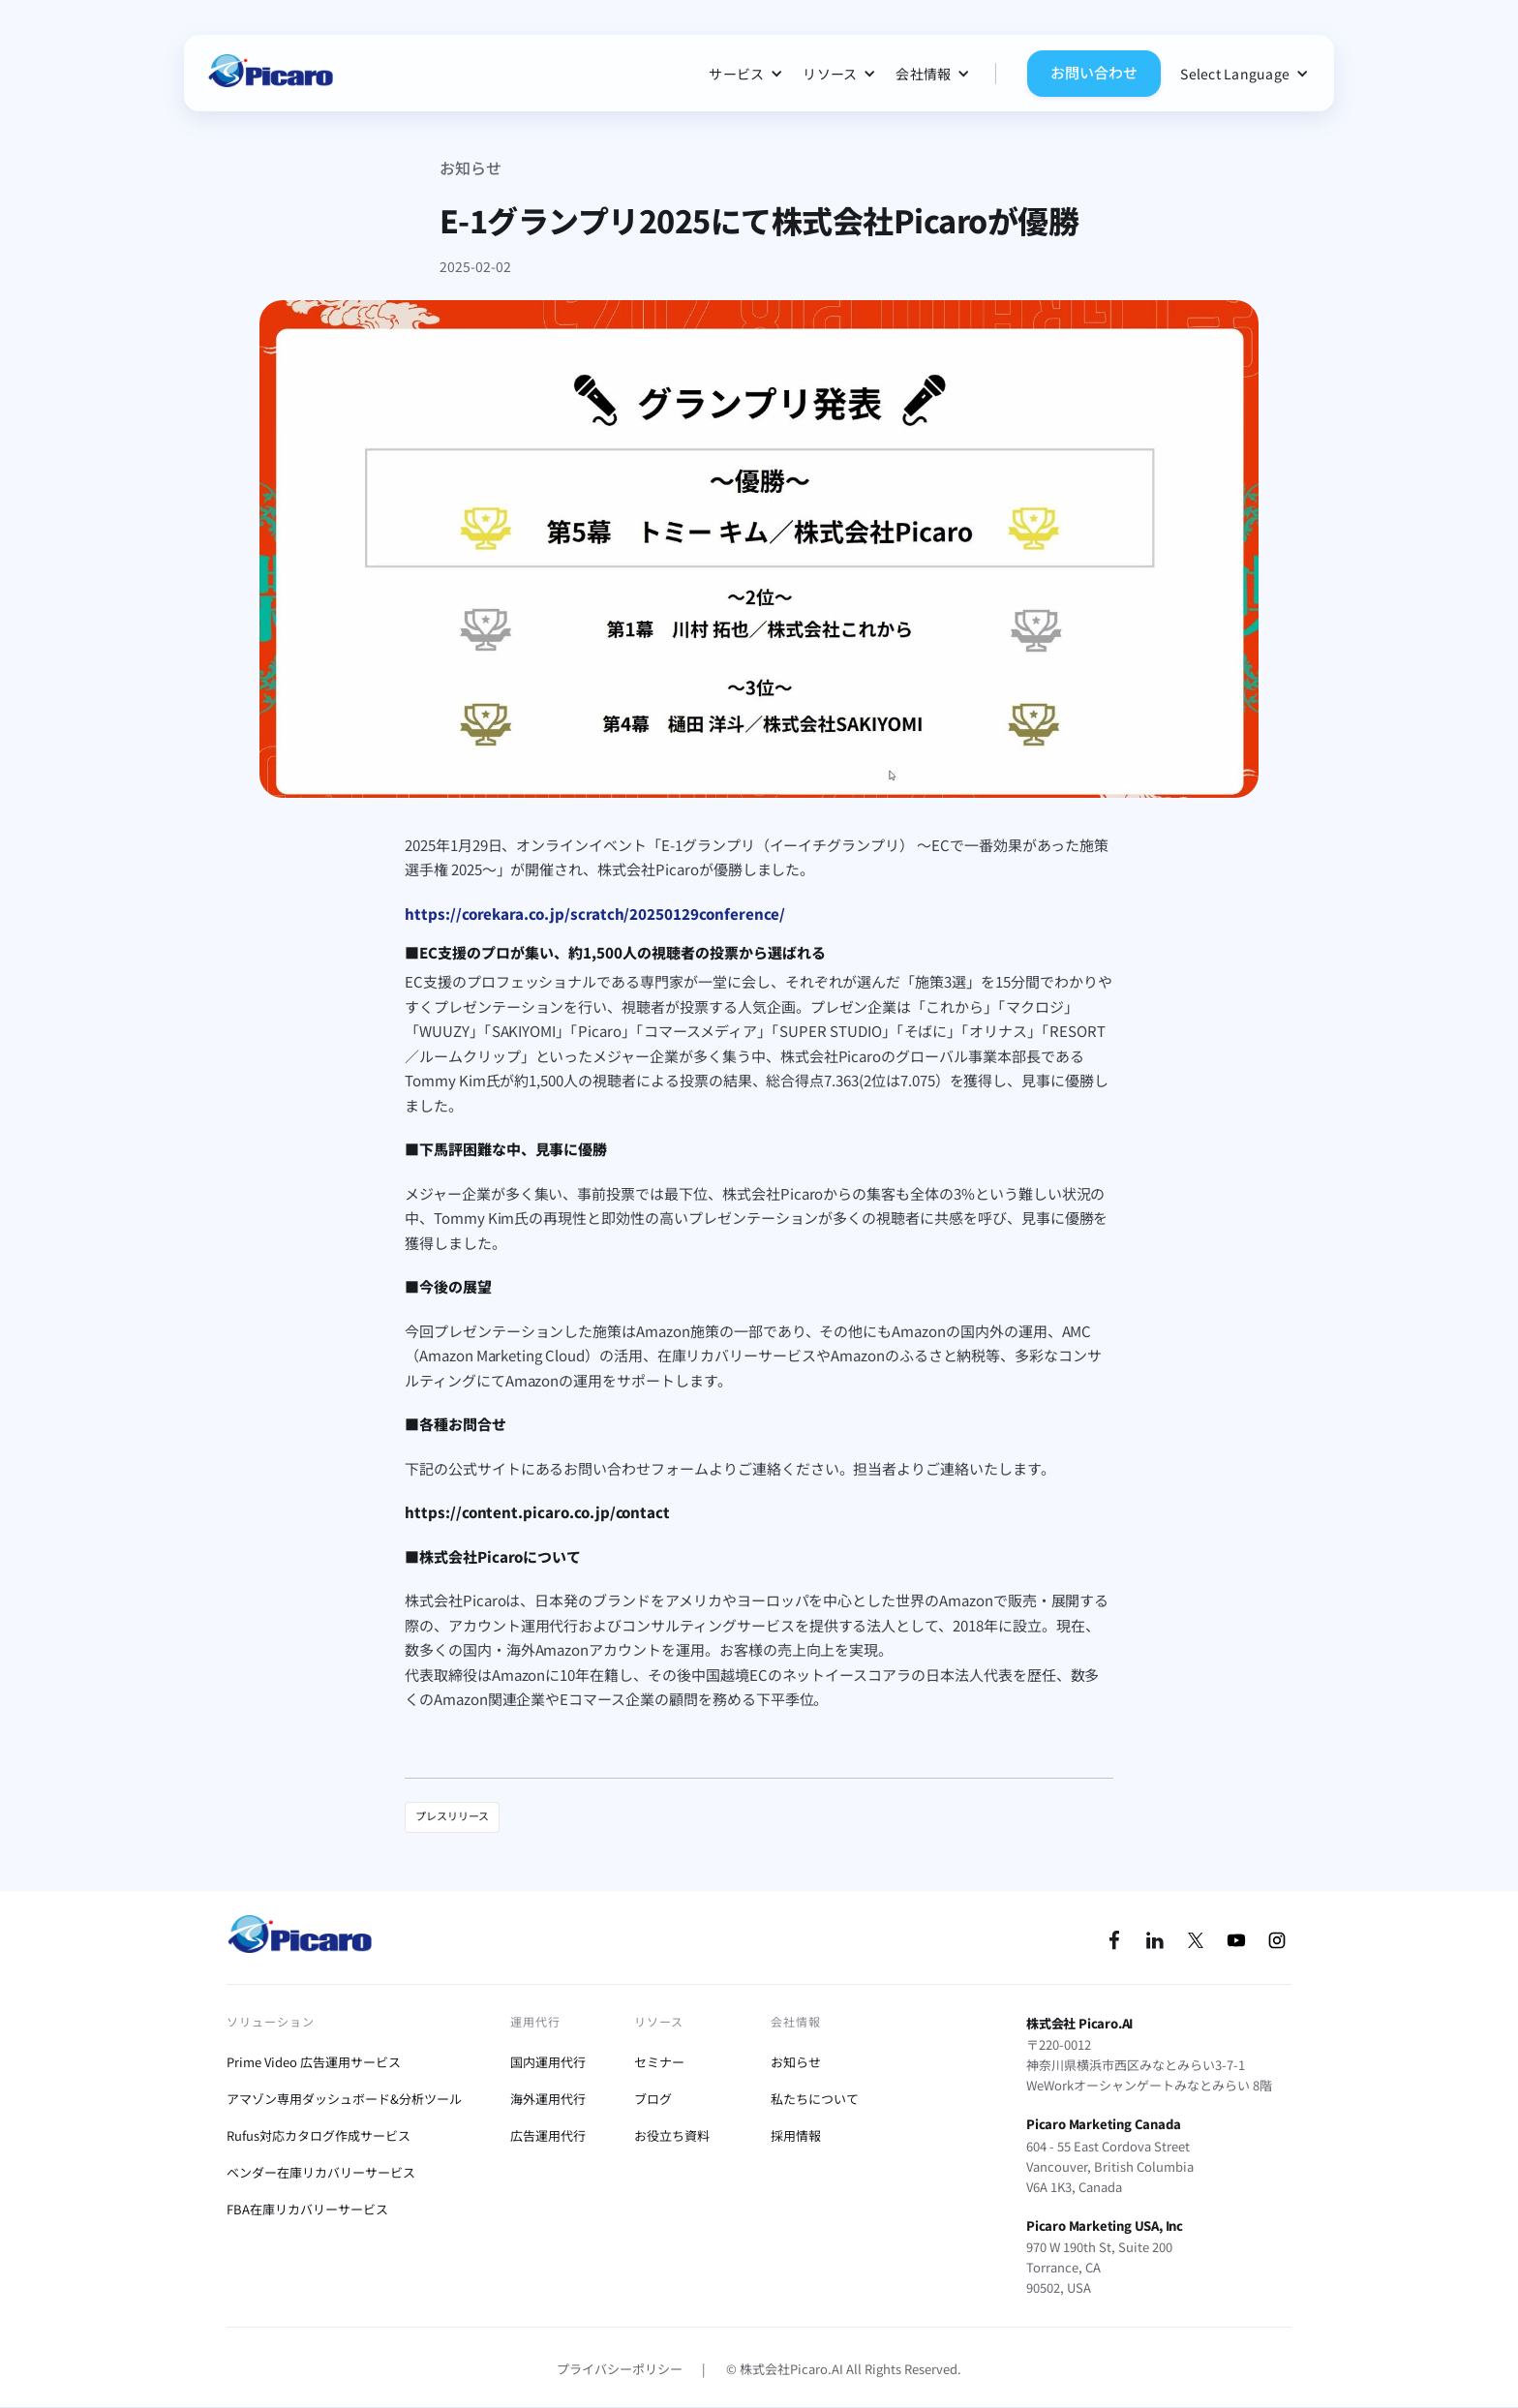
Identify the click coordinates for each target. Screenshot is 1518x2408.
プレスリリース (452, 1815)
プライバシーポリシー (620, 2369)
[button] (746, 73)
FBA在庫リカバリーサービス (307, 2209)
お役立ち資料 (672, 2135)
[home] (270, 73)
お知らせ (470, 167)
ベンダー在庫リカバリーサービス (321, 2172)
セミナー (659, 2062)
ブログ (653, 2098)
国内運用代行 (548, 2062)
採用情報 (796, 2135)
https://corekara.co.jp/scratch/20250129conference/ (595, 913)
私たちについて (815, 2098)
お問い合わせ (1094, 72)
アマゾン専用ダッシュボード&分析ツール (344, 2098)
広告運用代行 (548, 2135)
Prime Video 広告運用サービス (314, 2062)
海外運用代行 (548, 2098)
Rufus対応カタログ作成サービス (318, 2135)
